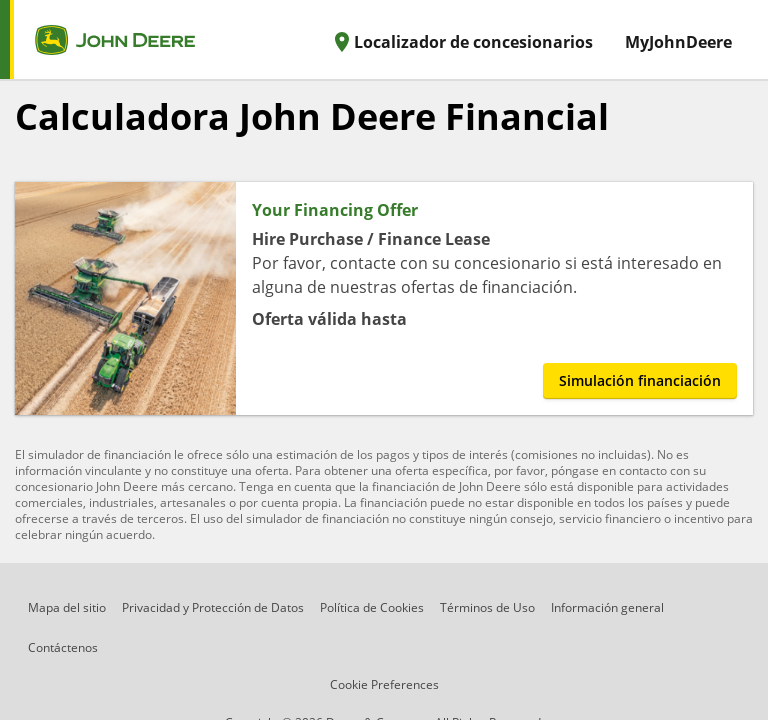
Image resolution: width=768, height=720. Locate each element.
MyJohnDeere (678, 42)
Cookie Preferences (384, 684)
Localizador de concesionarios (461, 42)
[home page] (97, 40)
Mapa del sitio (67, 607)
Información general (607, 607)
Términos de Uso (487, 607)
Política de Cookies (372, 607)
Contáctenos (63, 647)
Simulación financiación (640, 380)
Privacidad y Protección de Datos (213, 607)
